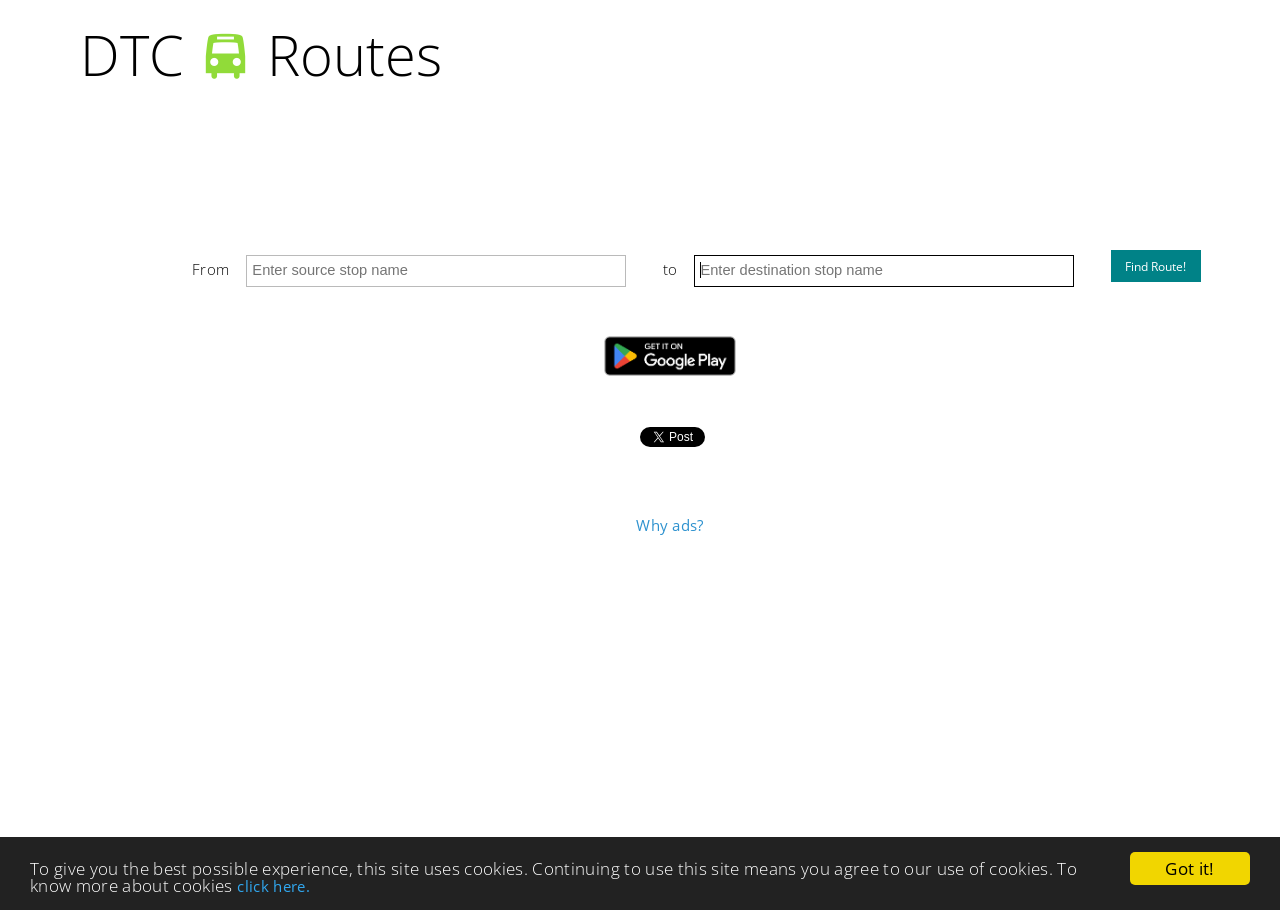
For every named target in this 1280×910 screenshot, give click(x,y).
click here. (273, 887)
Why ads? (669, 525)
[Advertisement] (670, 690)
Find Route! (1155, 266)
